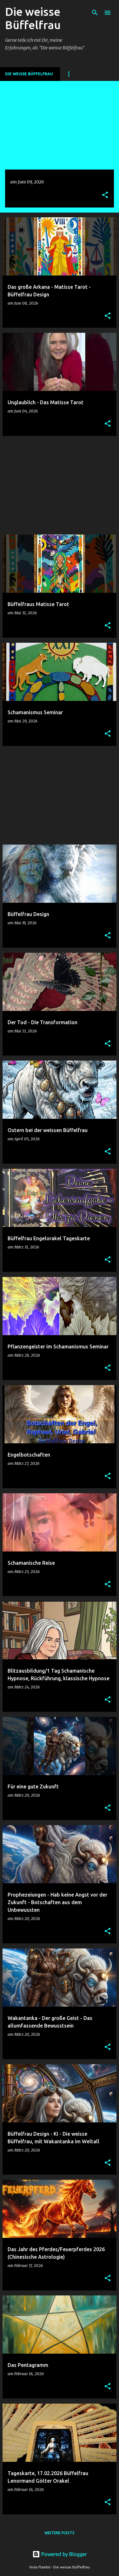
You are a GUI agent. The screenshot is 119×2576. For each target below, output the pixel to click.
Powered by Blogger (59, 2554)
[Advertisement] (59, 485)
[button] (105, 195)
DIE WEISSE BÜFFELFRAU (29, 74)
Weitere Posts (59, 2533)
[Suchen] (95, 12)
